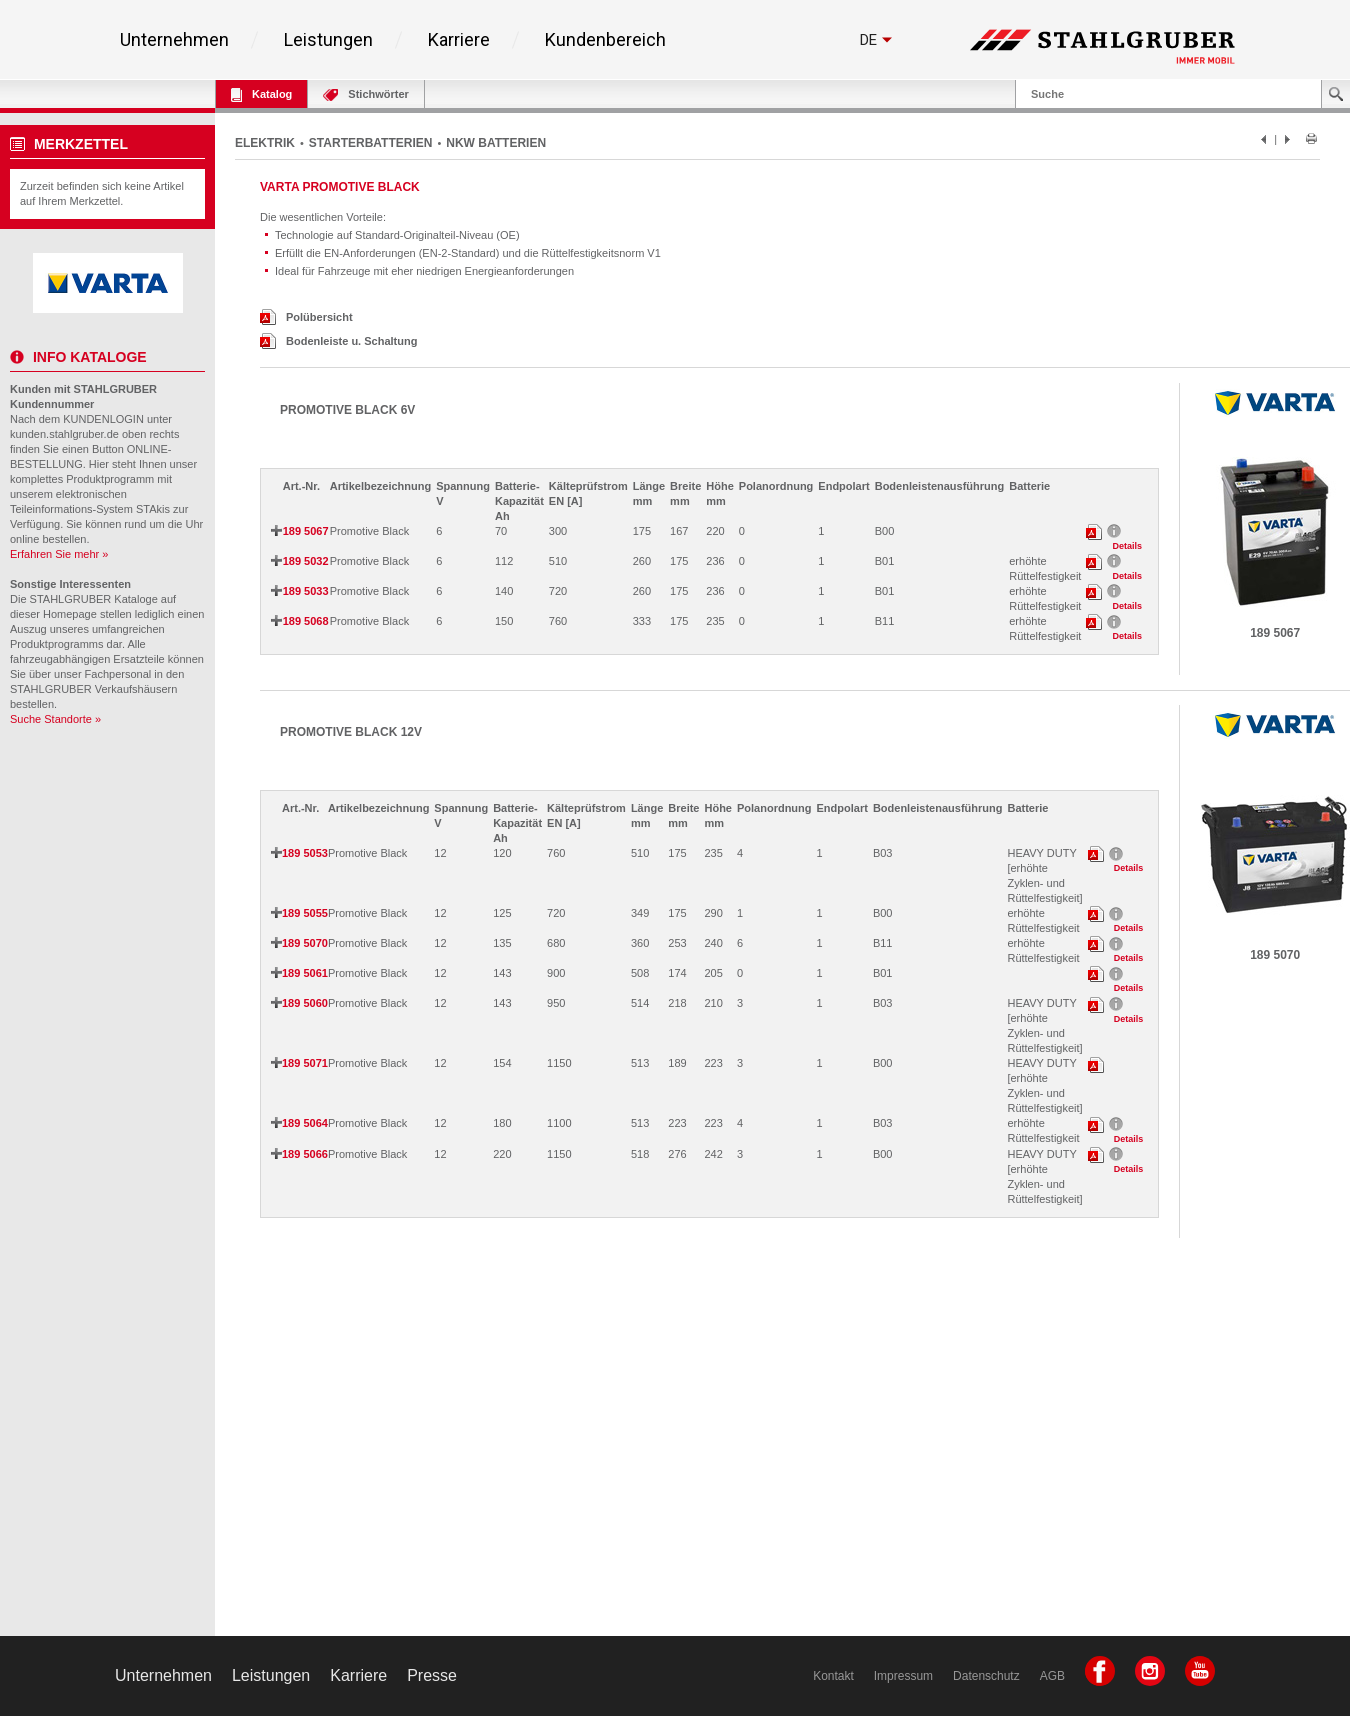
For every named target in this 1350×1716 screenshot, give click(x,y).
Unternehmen (174, 40)
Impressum (903, 1676)
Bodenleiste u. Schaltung (338, 341)
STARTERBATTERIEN (371, 143)
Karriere (459, 40)
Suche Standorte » (55, 719)
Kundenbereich (605, 40)
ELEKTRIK (265, 143)
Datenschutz (986, 1676)
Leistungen (328, 40)
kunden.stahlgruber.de (64, 434)
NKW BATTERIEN (496, 143)
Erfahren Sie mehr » (59, 554)
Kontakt (833, 1676)
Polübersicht (306, 317)
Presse (432, 1675)
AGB (1052, 1676)
